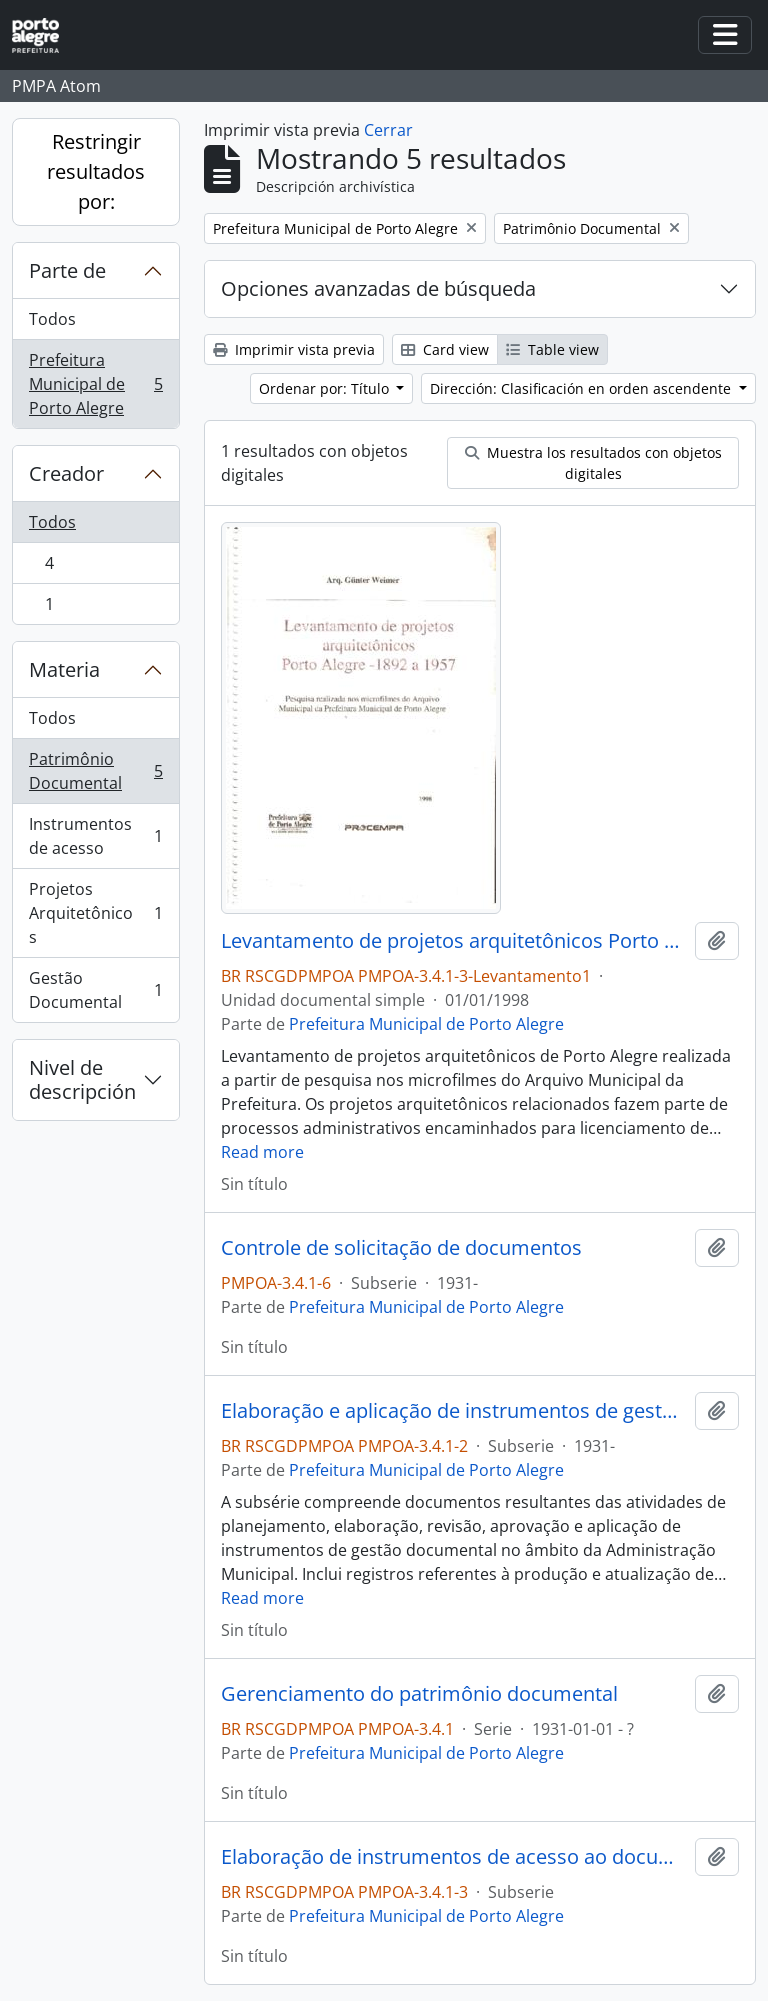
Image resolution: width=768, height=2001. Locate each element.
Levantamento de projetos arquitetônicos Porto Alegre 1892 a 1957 (454, 941)
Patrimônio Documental (95, 771)
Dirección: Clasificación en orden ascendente (582, 388)
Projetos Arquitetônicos (95, 913)
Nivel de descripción (82, 1079)
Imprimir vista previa (294, 349)
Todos (52, 319)
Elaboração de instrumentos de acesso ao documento (454, 1857)
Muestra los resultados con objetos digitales (593, 463)
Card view (445, 349)
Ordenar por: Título (326, 388)
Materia (64, 669)
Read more (262, 1152)
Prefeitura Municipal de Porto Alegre (95, 384)
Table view (552, 349)
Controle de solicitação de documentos (401, 1248)
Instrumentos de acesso (95, 836)
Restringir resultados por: (96, 171)
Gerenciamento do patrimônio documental (419, 1694)
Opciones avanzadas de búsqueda (378, 288)
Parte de (67, 270)
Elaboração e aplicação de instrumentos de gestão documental (454, 1411)
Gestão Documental (95, 990)
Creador (66, 473)
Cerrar (388, 130)
